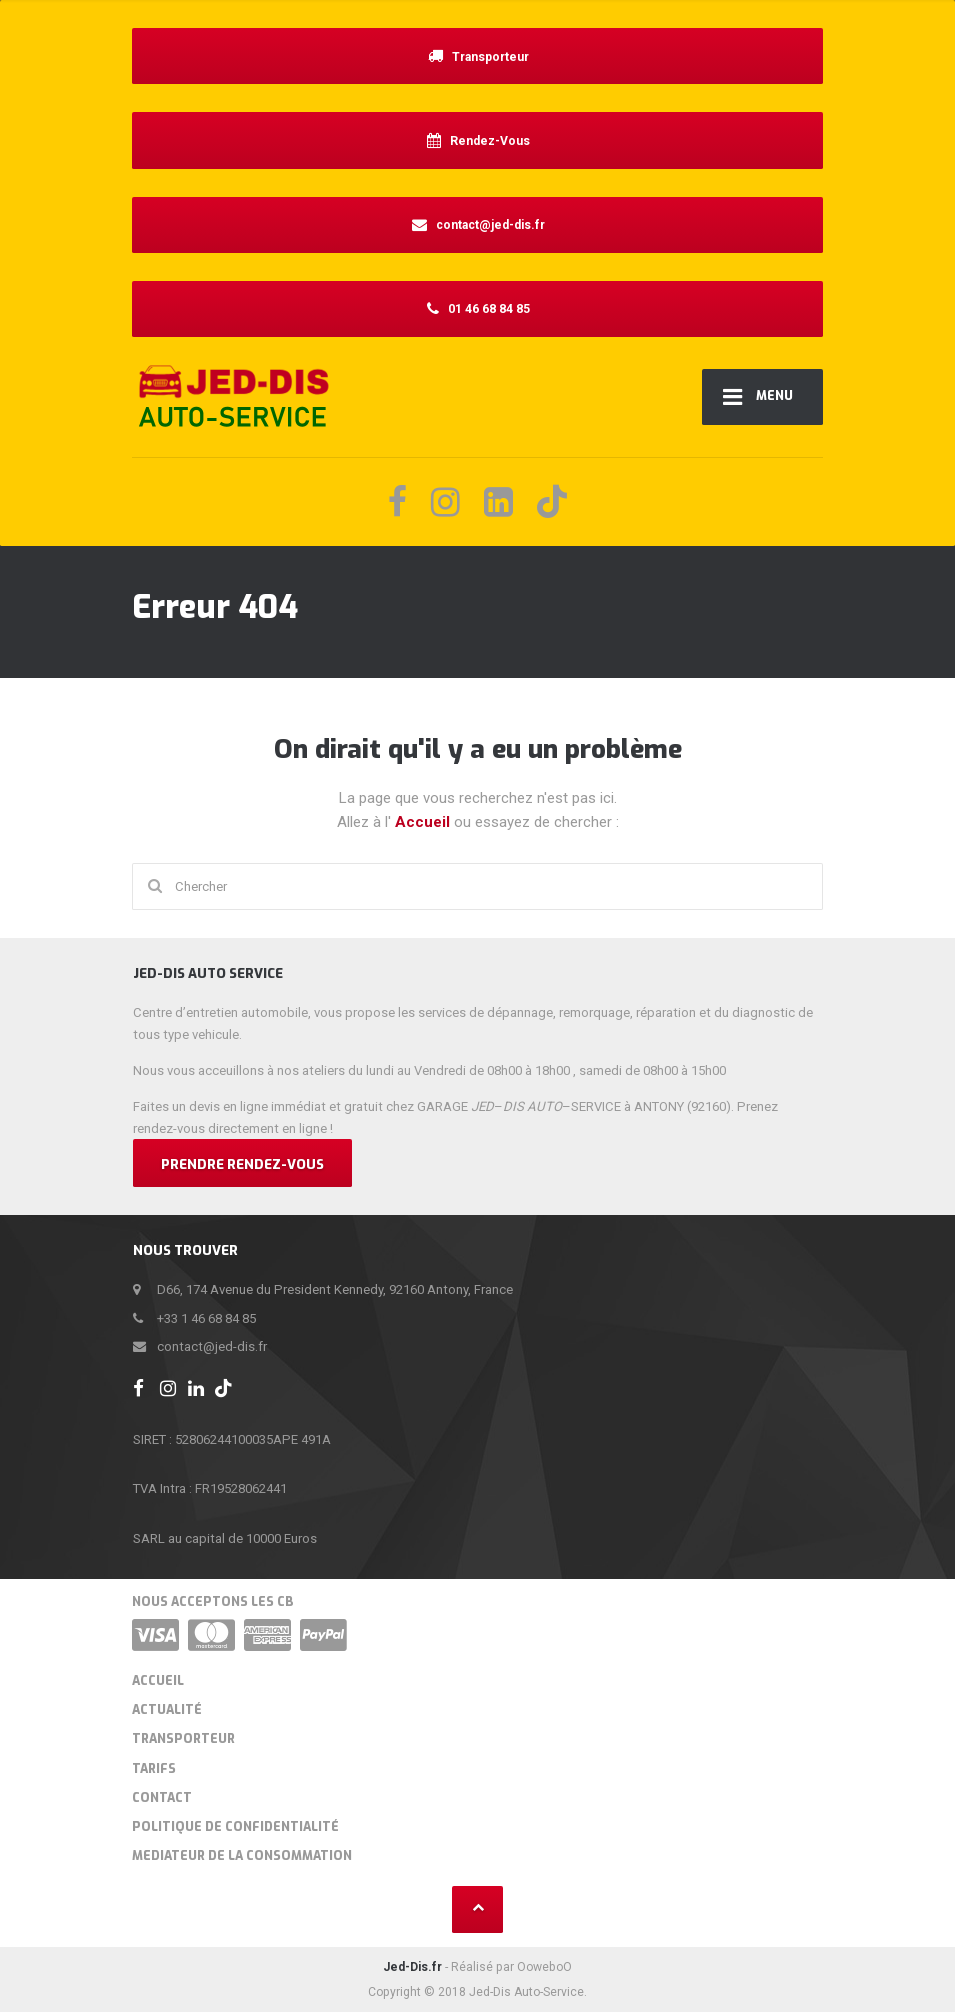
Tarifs (154, 1769)
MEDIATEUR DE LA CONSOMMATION (242, 1856)
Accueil (424, 822)
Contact (162, 1798)
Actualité (167, 1710)
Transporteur (183, 1739)
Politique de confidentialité (235, 1827)
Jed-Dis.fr (412, 1967)
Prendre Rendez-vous (242, 1164)
